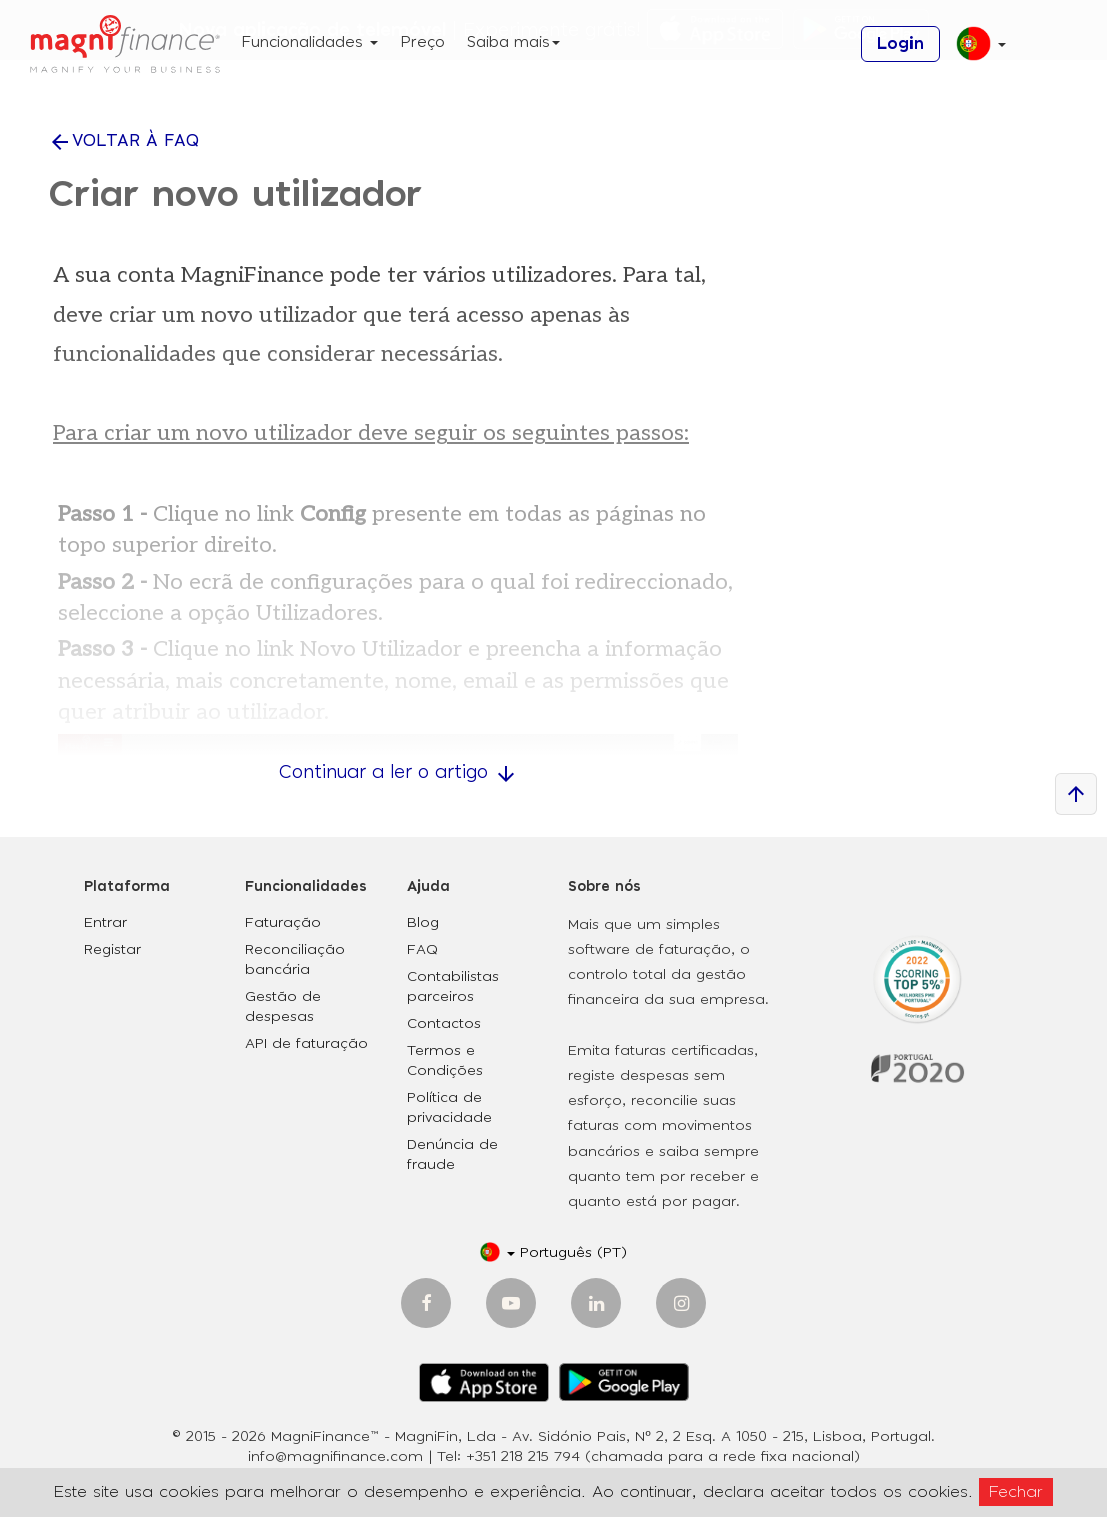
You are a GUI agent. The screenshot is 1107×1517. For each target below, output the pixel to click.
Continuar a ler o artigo (398, 773)
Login (900, 44)
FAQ (422, 950)
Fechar (1016, 1492)
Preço (422, 42)
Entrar (105, 923)
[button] (973, 51)
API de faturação (306, 1044)
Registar (112, 950)
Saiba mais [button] (513, 42)
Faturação (283, 923)
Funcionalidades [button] (309, 42)
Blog (423, 923)
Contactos (444, 1024)
